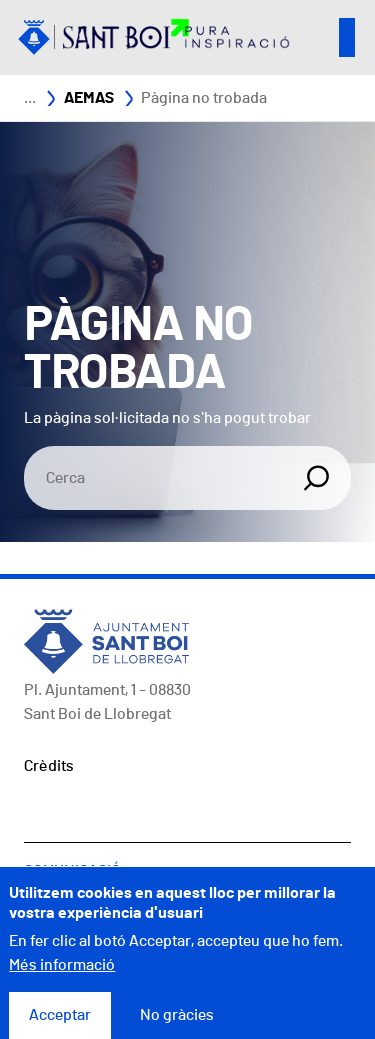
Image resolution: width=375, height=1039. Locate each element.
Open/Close (347, 37)
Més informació (62, 975)
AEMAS (89, 98)
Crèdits (49, 766)
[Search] (155, 478)
